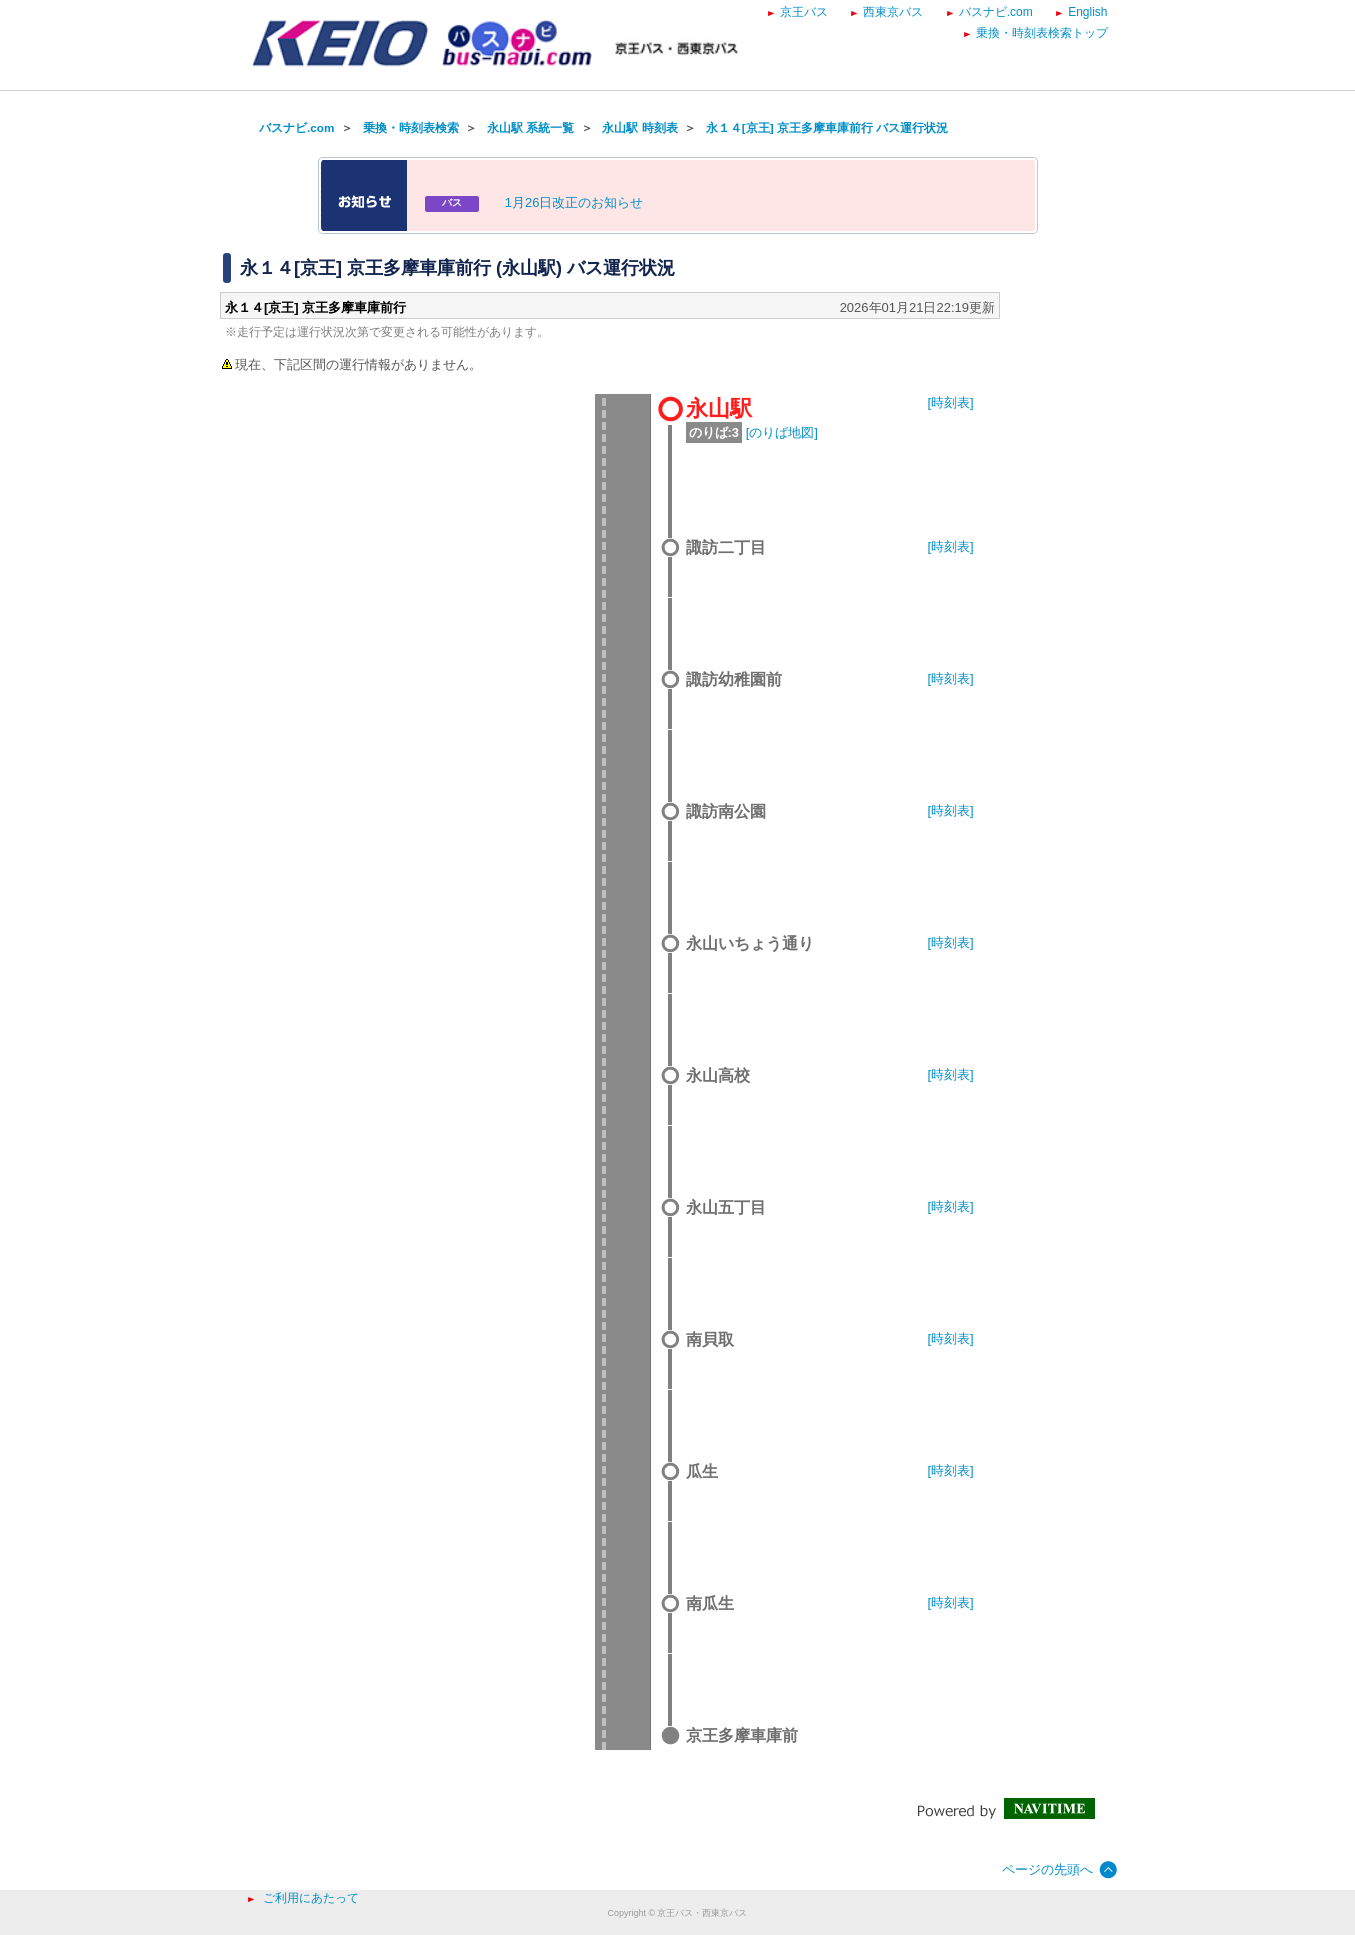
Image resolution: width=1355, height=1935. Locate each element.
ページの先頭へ (1047, 1869)
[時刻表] (951, 402)
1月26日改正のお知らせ (574, 202)
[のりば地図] (782, 432)
